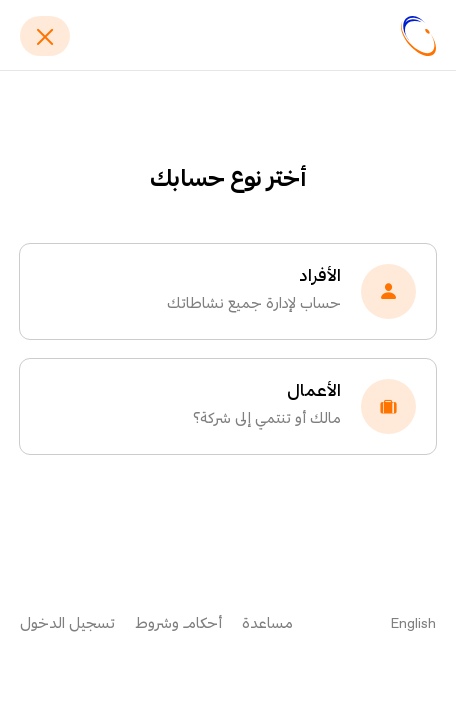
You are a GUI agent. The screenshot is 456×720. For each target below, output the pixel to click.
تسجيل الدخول (67, 624)
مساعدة (267, 624)
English (413, 624)
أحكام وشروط (178, 624)
